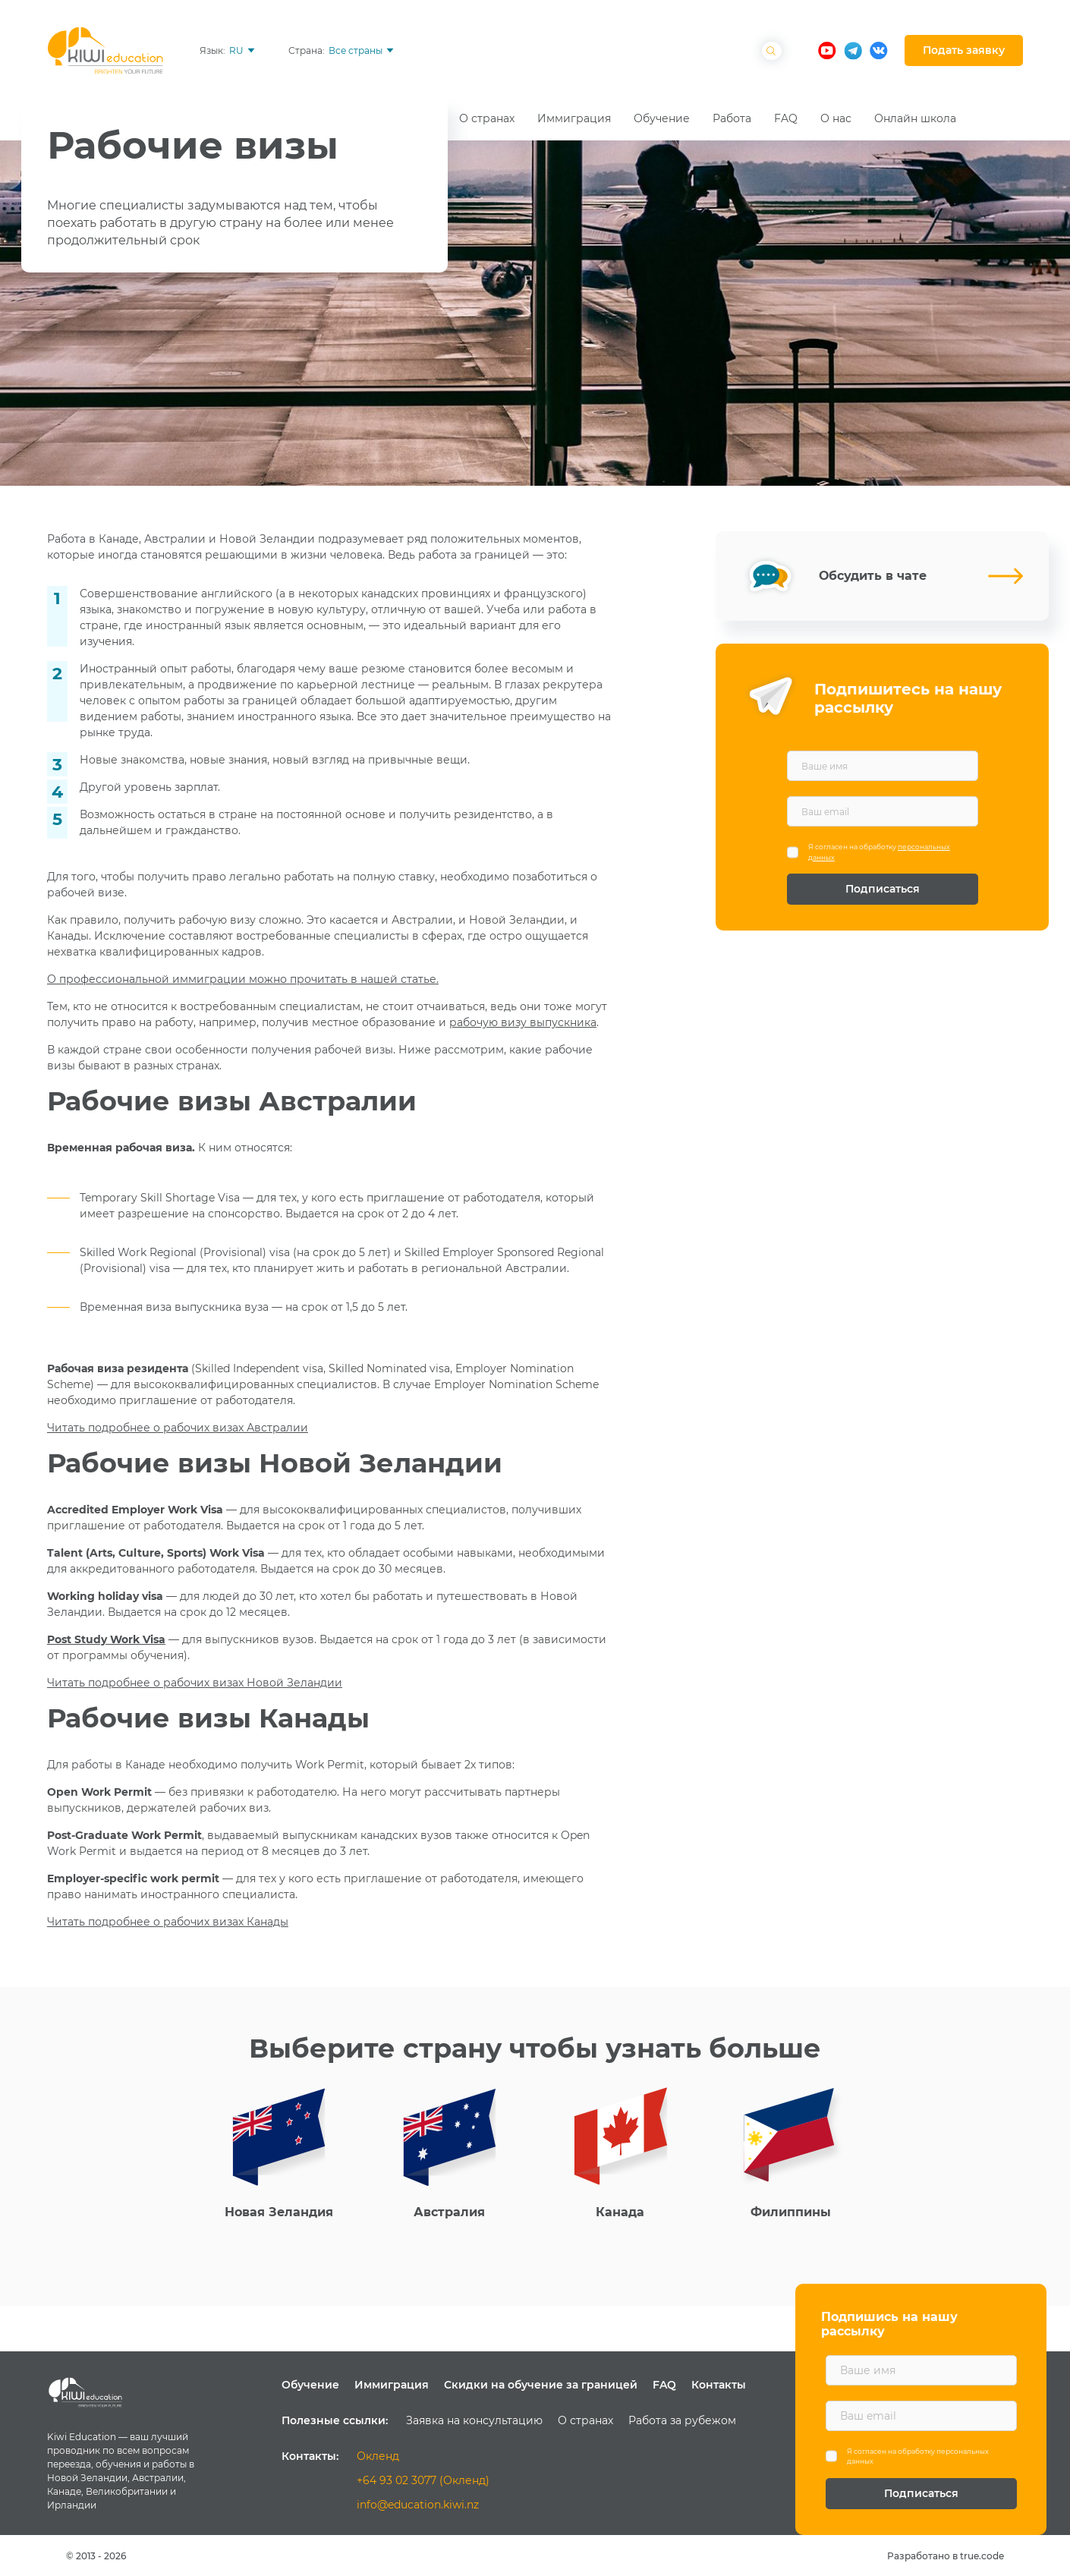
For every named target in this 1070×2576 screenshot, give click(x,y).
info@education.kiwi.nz (418, 2504)
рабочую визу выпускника (522, 1022)
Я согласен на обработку (879, 851)
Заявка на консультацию (474, 2420)
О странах (585, 2420)
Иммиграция (391, 2385)
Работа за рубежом (682, 2420)
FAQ (664, 2385)
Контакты (718, 2385)
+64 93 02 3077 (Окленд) (423, 2480)
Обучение (310, 2385)
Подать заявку (964, 50)
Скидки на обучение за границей (540, 2385)
